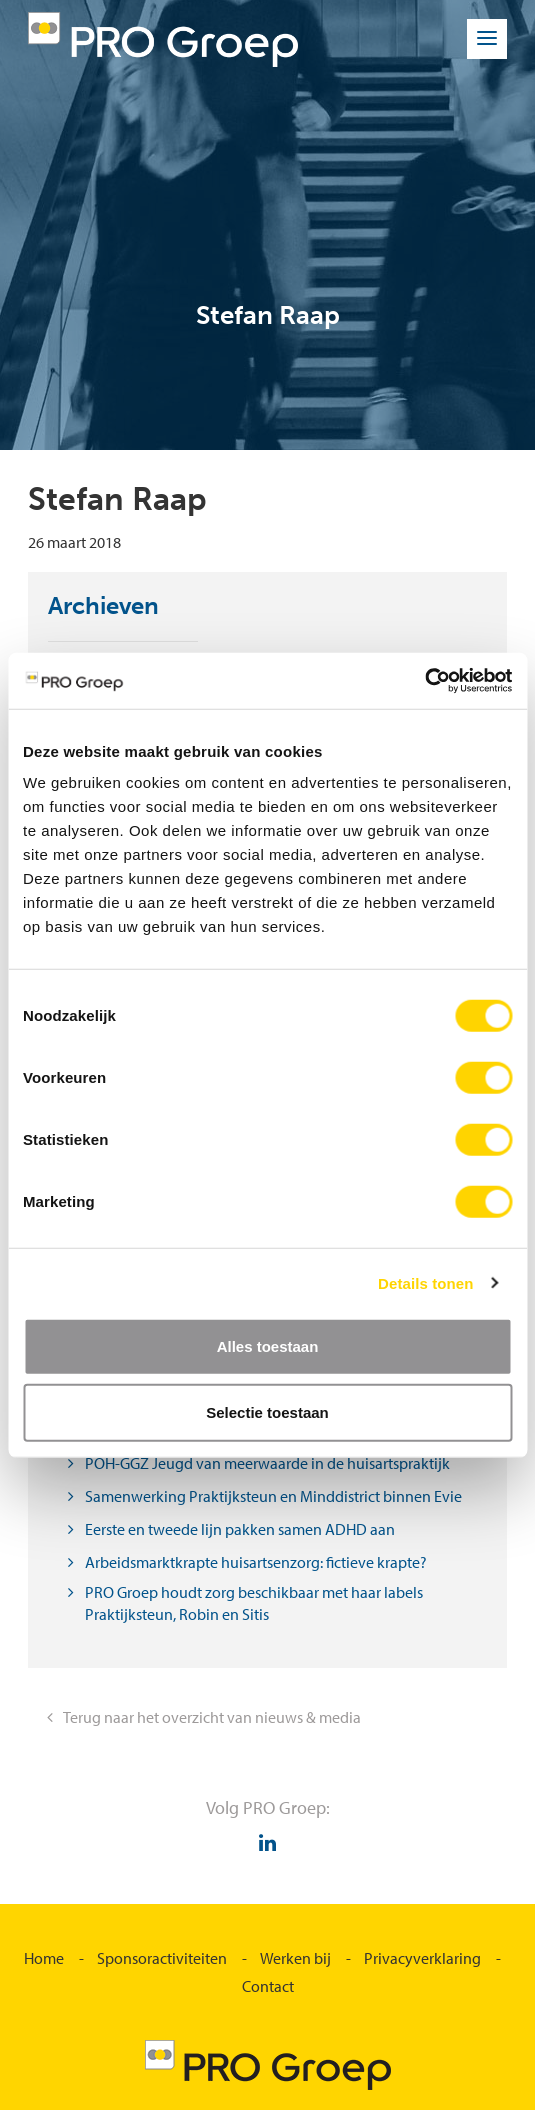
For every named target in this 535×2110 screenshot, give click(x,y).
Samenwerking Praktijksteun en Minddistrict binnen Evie (273, 1496)
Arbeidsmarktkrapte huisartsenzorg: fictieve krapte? (256, 1562)
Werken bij (295, 1958)
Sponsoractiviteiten (162, 1958)
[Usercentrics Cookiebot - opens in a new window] (424, 681)
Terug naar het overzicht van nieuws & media (212, 1717)
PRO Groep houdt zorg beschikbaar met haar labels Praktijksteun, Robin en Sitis (254, 1603)
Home (44, 1958)
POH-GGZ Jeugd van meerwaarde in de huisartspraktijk (267, 1463)
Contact (268, 1986)
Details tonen (425, 1282)
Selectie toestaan (267, 1411)
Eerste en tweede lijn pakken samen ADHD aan (240, 1529)
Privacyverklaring (422, 1958)
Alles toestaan (268, 1346)
